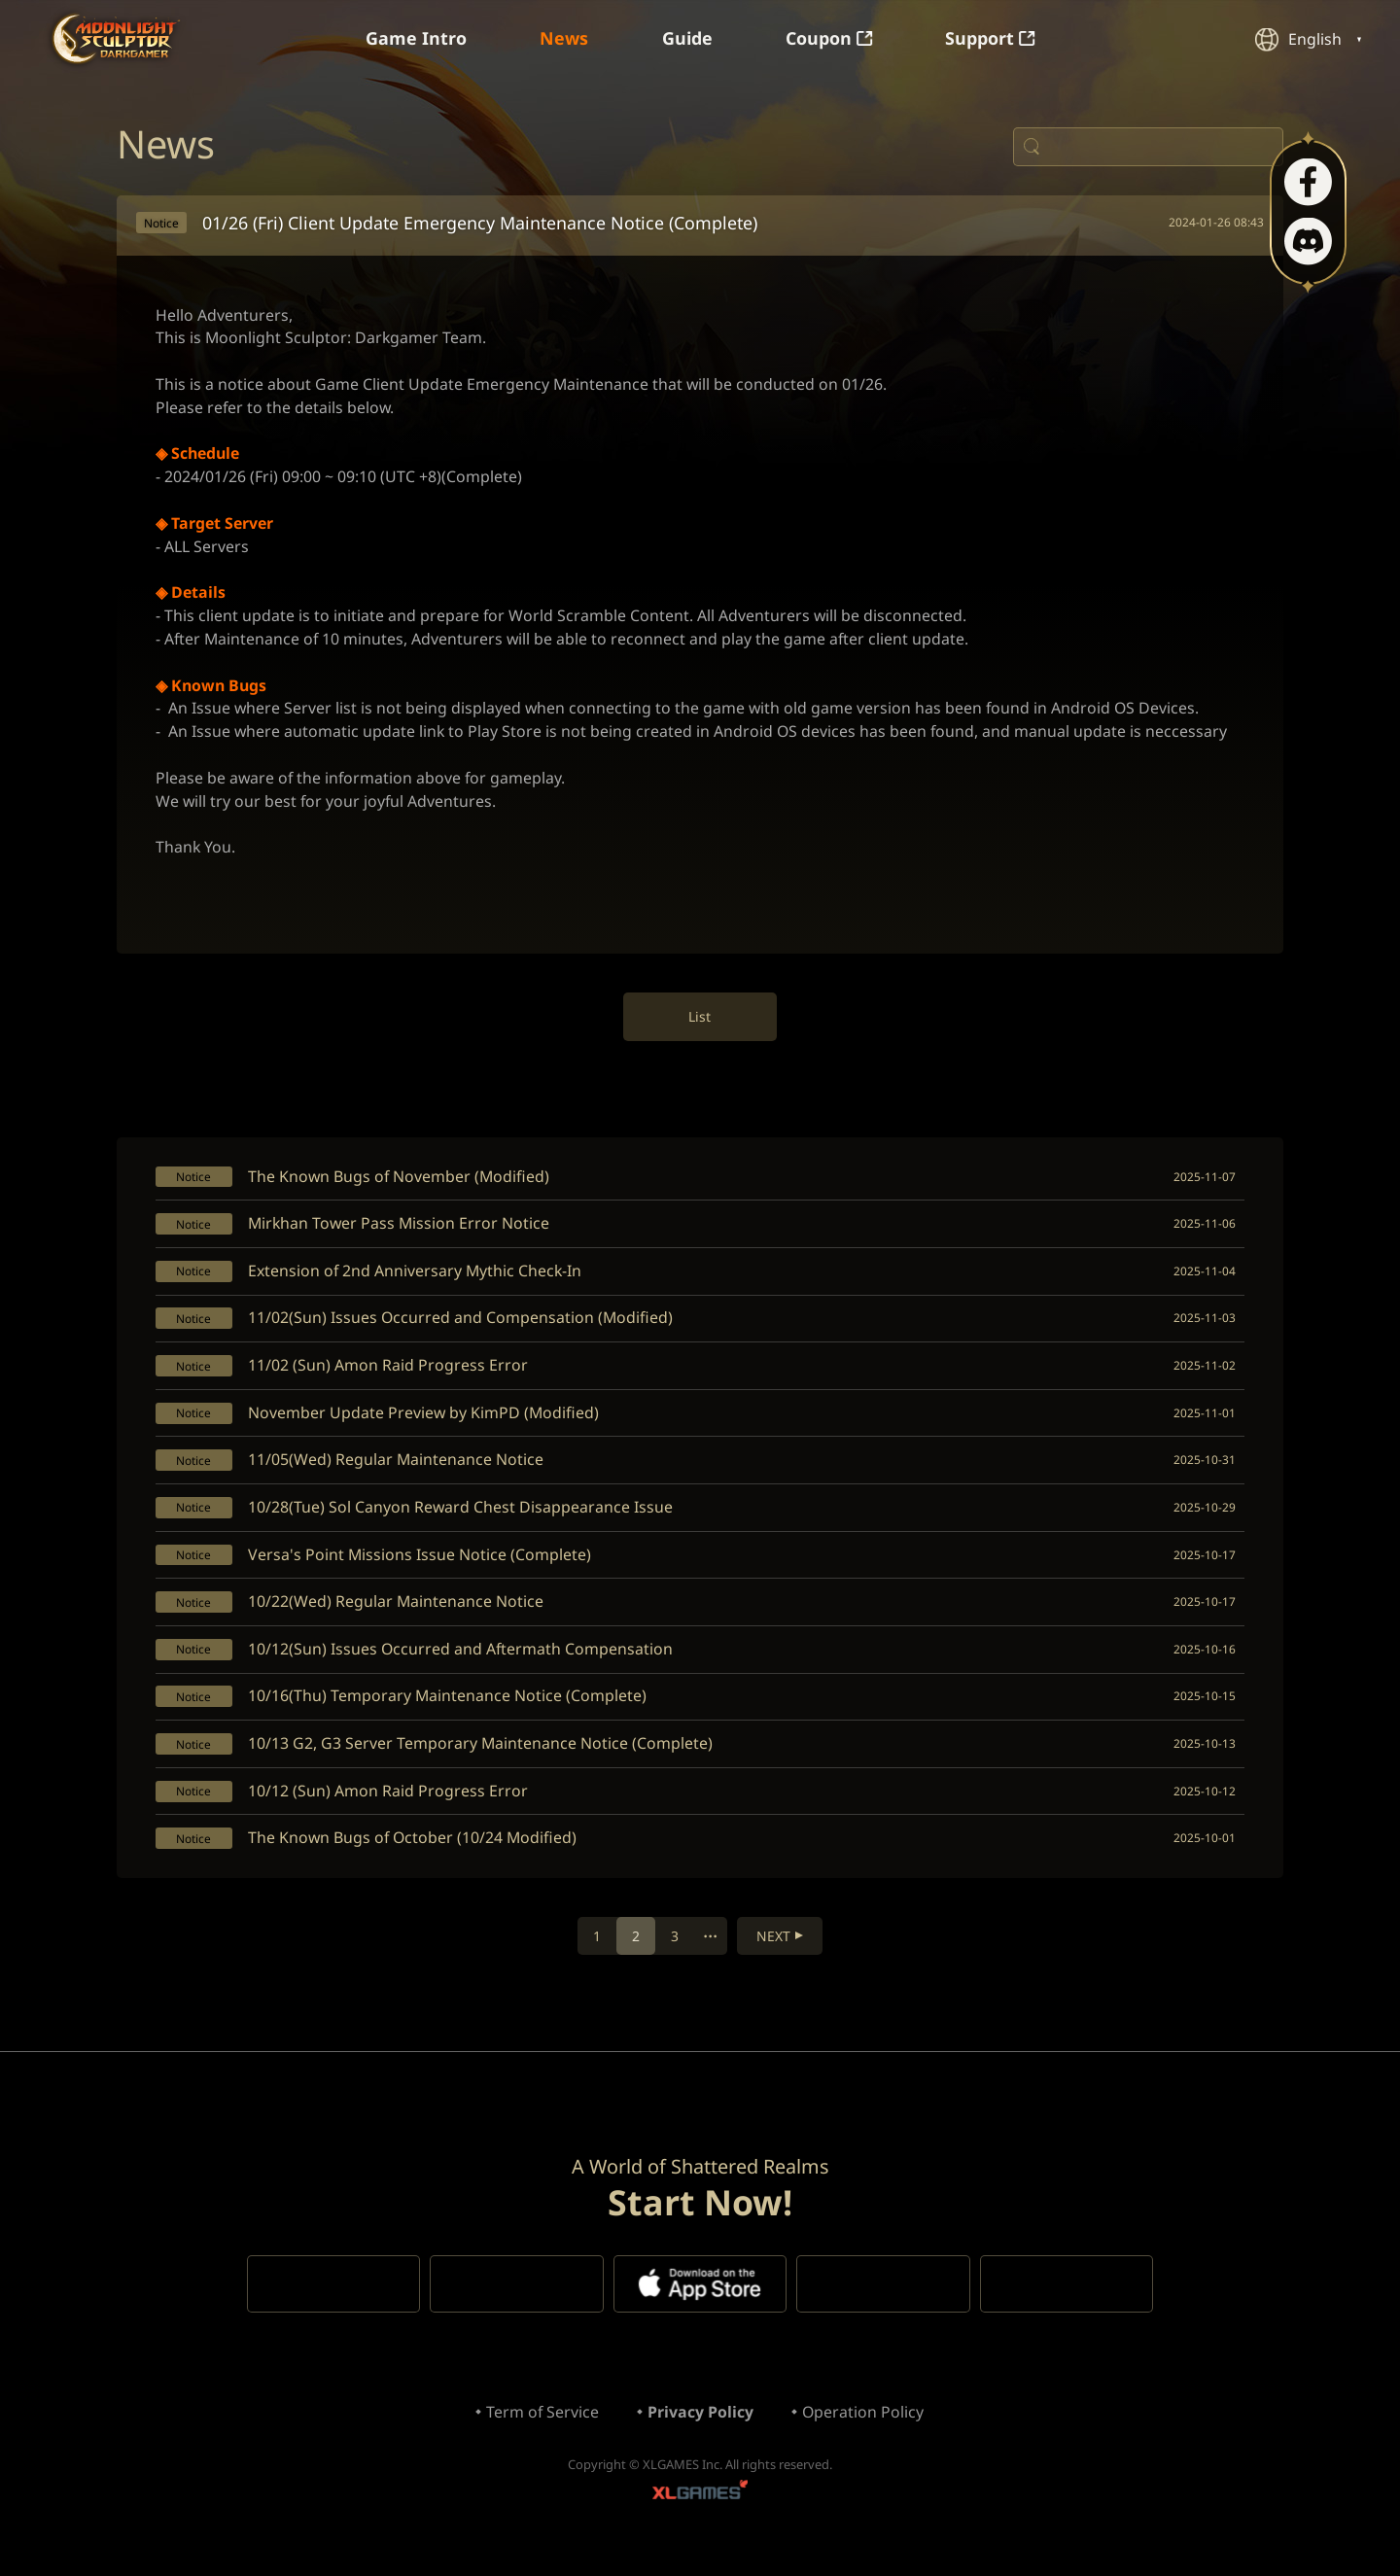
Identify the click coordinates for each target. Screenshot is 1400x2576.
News (564, 39)
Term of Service (542, 2431)
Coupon (830, 39)
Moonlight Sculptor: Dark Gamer (115, 38)
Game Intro (415, 39)
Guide (687, 39)
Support (991, 39)
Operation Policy (863, 2431)
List (700, 1024)
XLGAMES (700, 2513)
